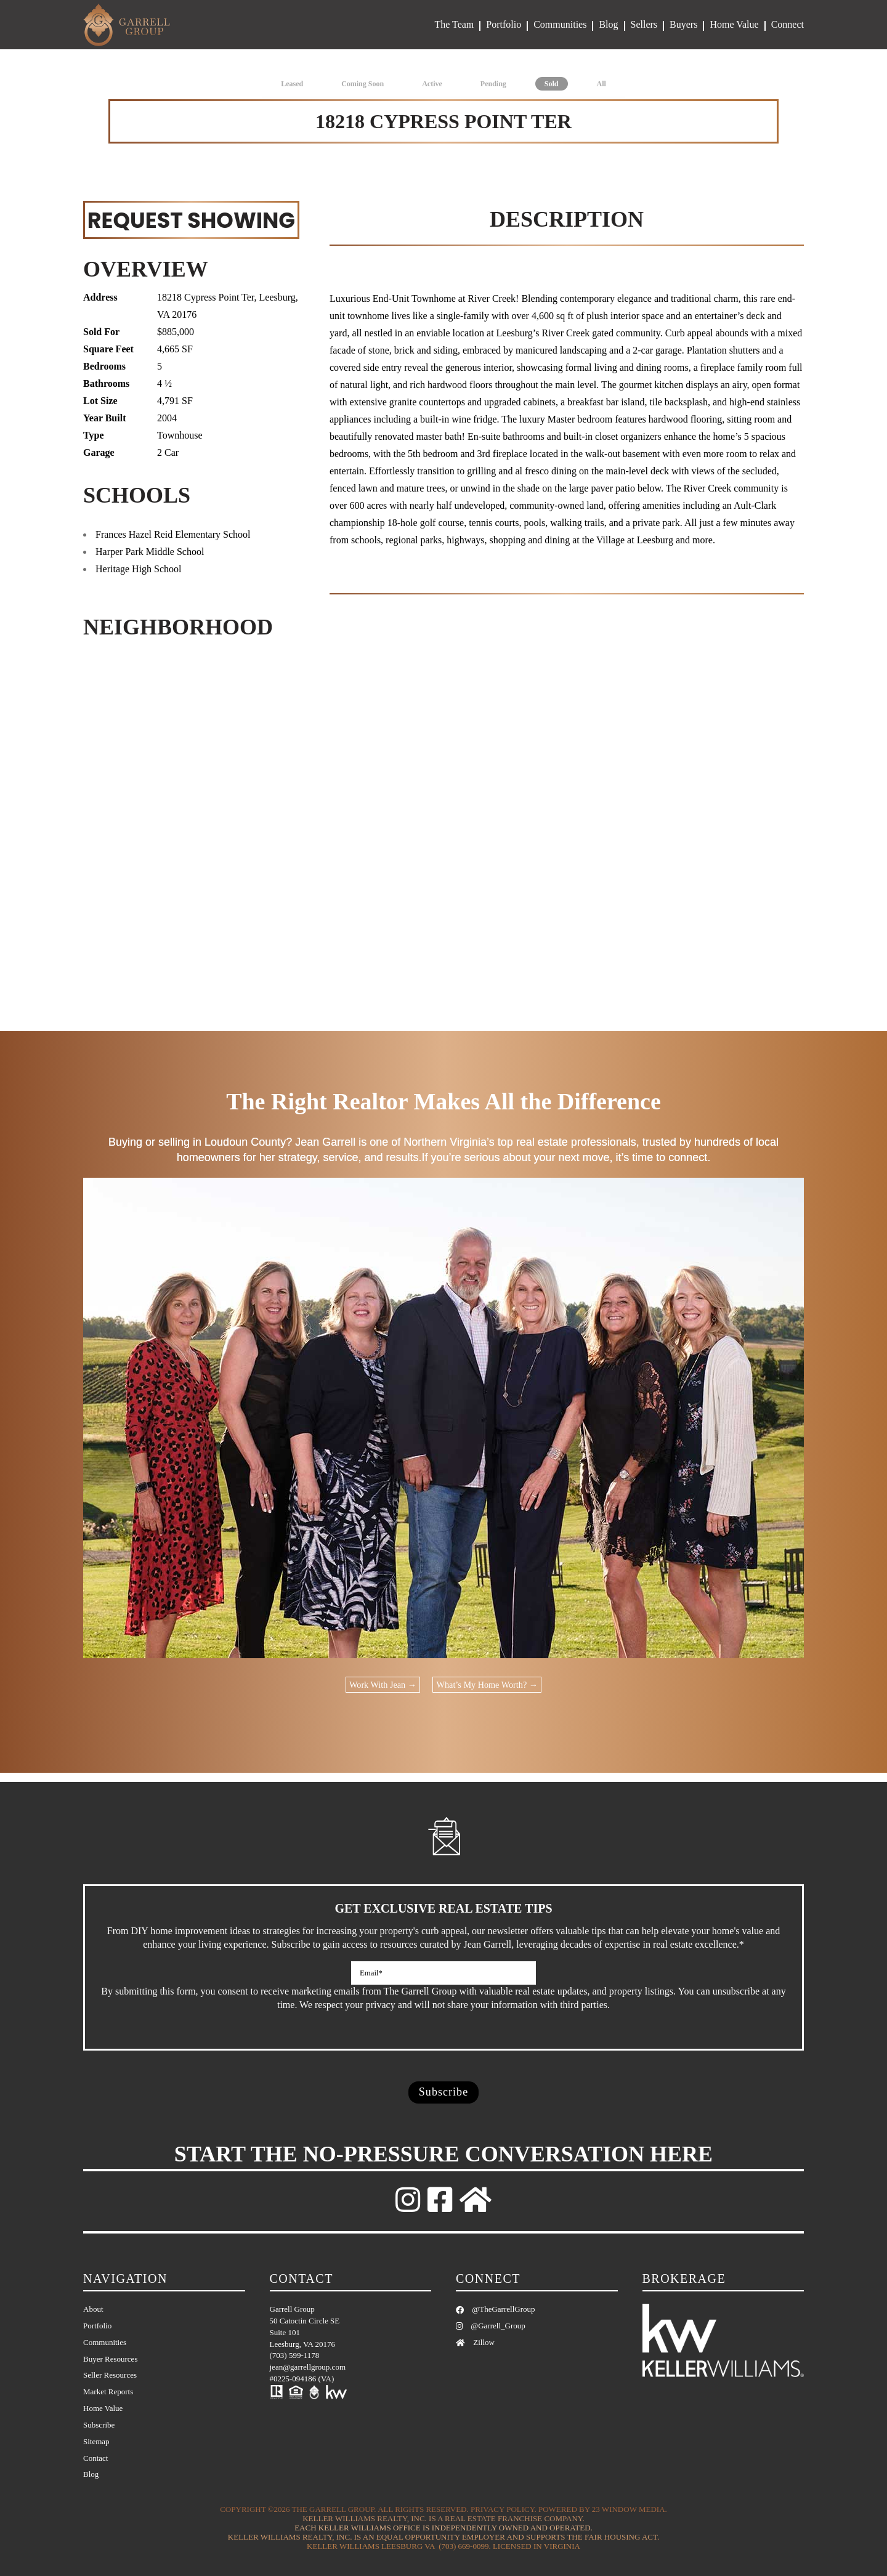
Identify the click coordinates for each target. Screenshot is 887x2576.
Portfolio (503, 24)
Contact (95, 2458)
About (93, 2309)
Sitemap (96, 2441)
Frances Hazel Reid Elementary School (172, 534)
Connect (787, 24)
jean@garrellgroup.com (308, 2367)
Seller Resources (110, 2375)
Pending (493, 83)
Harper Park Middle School (149, 551)
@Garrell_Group (490, 2325)
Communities (559, 24)
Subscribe (99, 2424)
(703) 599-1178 (295, 2355)
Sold (552, 83)
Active (432, 83)
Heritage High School (138, 569)
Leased (292, 83)
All (601, 83)
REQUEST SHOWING (191, 220)
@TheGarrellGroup (495, 2309)
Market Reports (108, 2392)
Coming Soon (362, 83)
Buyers (683, 24)
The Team (454, 24)
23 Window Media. (629, 2509)
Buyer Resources (110, 2358)
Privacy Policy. (504, 2509)
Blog (608, 24)
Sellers (644, 24)
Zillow (475, 2342)
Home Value (734, 24)
